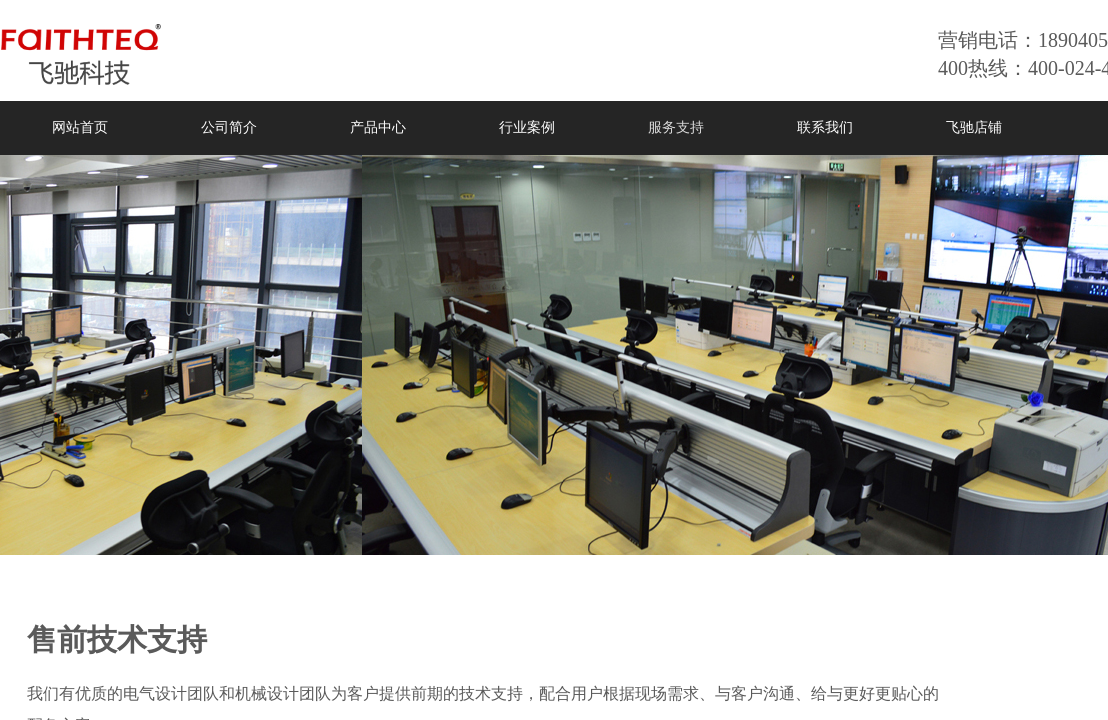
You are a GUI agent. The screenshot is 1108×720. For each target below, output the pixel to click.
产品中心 (378, 127)
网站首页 (80, 127)
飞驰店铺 (974, 127)
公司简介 (229, 127)
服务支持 (676, 127)
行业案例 (527, 127)
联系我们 (825, 127)
